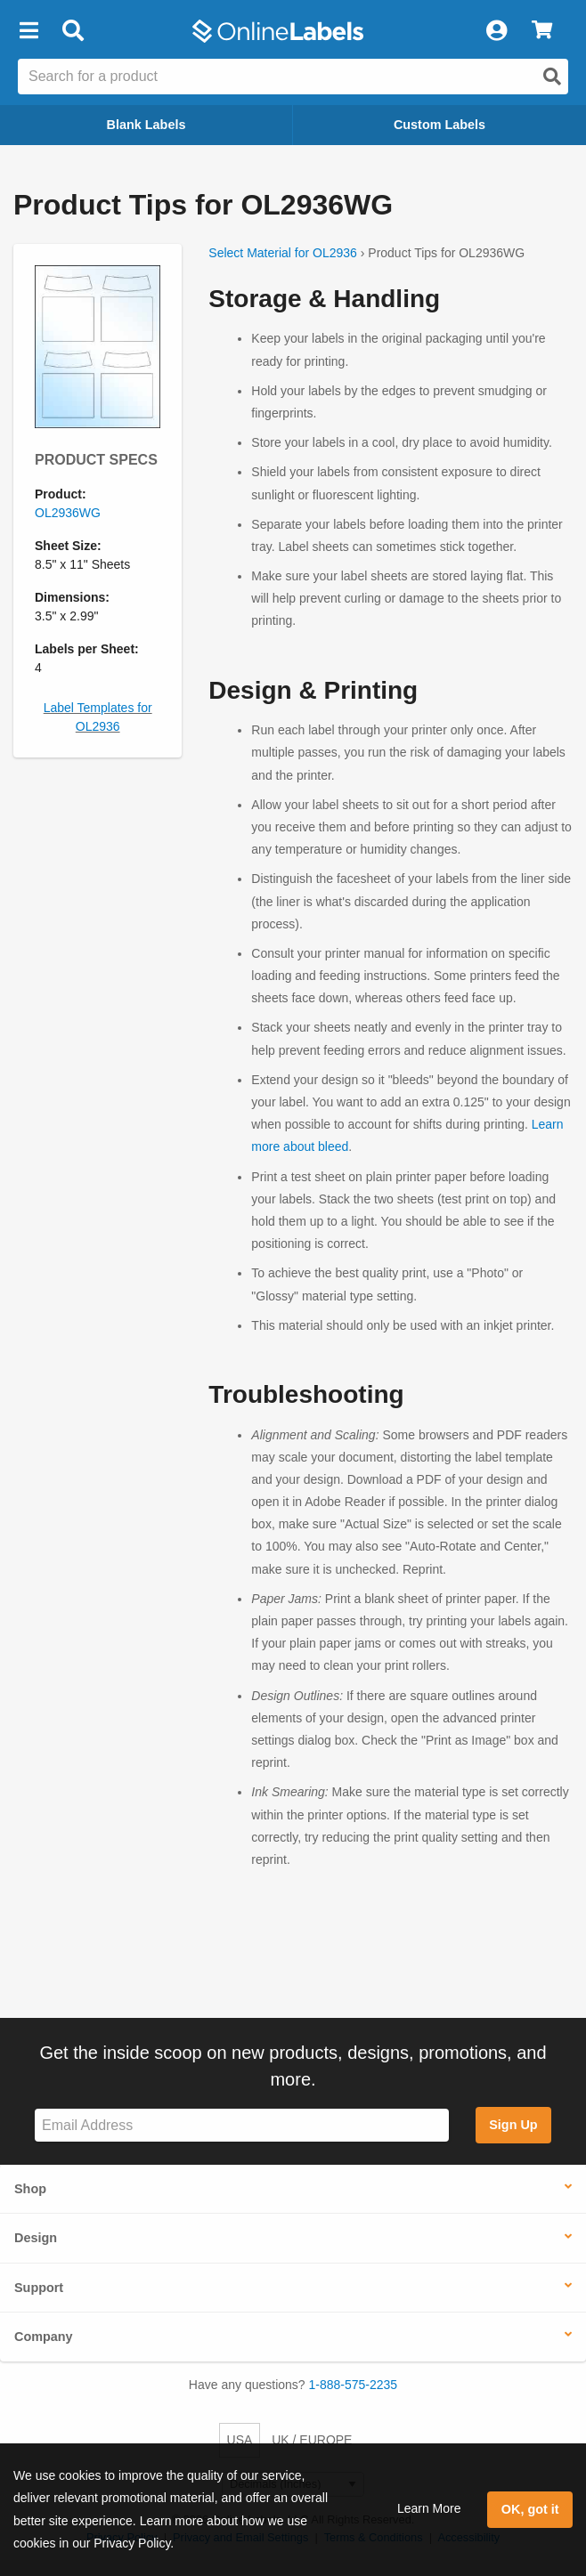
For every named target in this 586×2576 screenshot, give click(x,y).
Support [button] (38, 2287)
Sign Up (513, 2125)
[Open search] (552, 77)
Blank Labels (146, 124)
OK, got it (530, 2509)
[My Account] (496, 31)
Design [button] (35, 2238)
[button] (28, 31)
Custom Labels (439, 124)
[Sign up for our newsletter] (242, 2125)
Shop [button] (30, 2189)
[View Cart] (542, 31)
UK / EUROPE (312, 2440)
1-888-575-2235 (353, 2385)
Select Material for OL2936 (282, 253)
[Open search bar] (72, 31)
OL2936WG (68, 513)
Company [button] (43, 2336)
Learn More (429, 2508)
